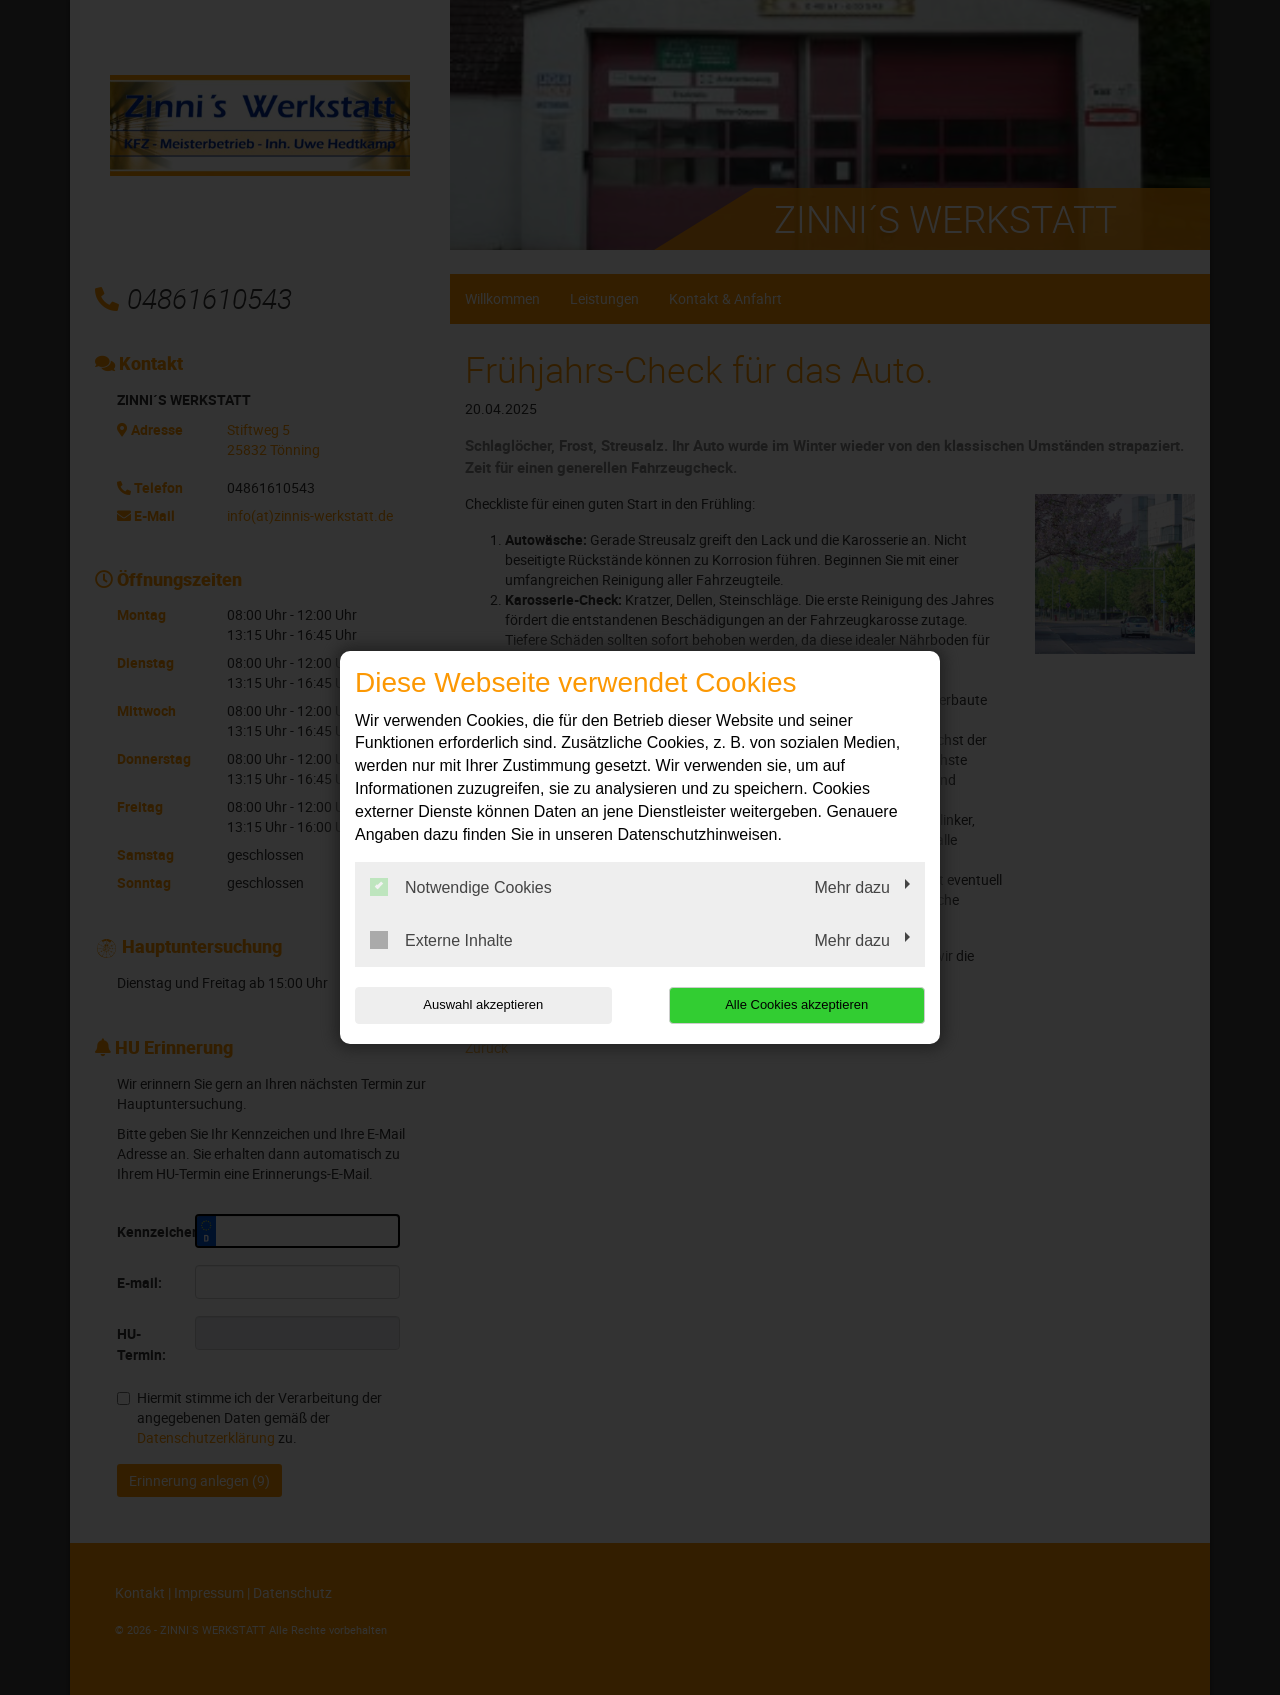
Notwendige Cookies (461, 887)
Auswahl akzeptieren (483, 1004)
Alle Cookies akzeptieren (796, 1004)
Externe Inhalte (441, 940)
